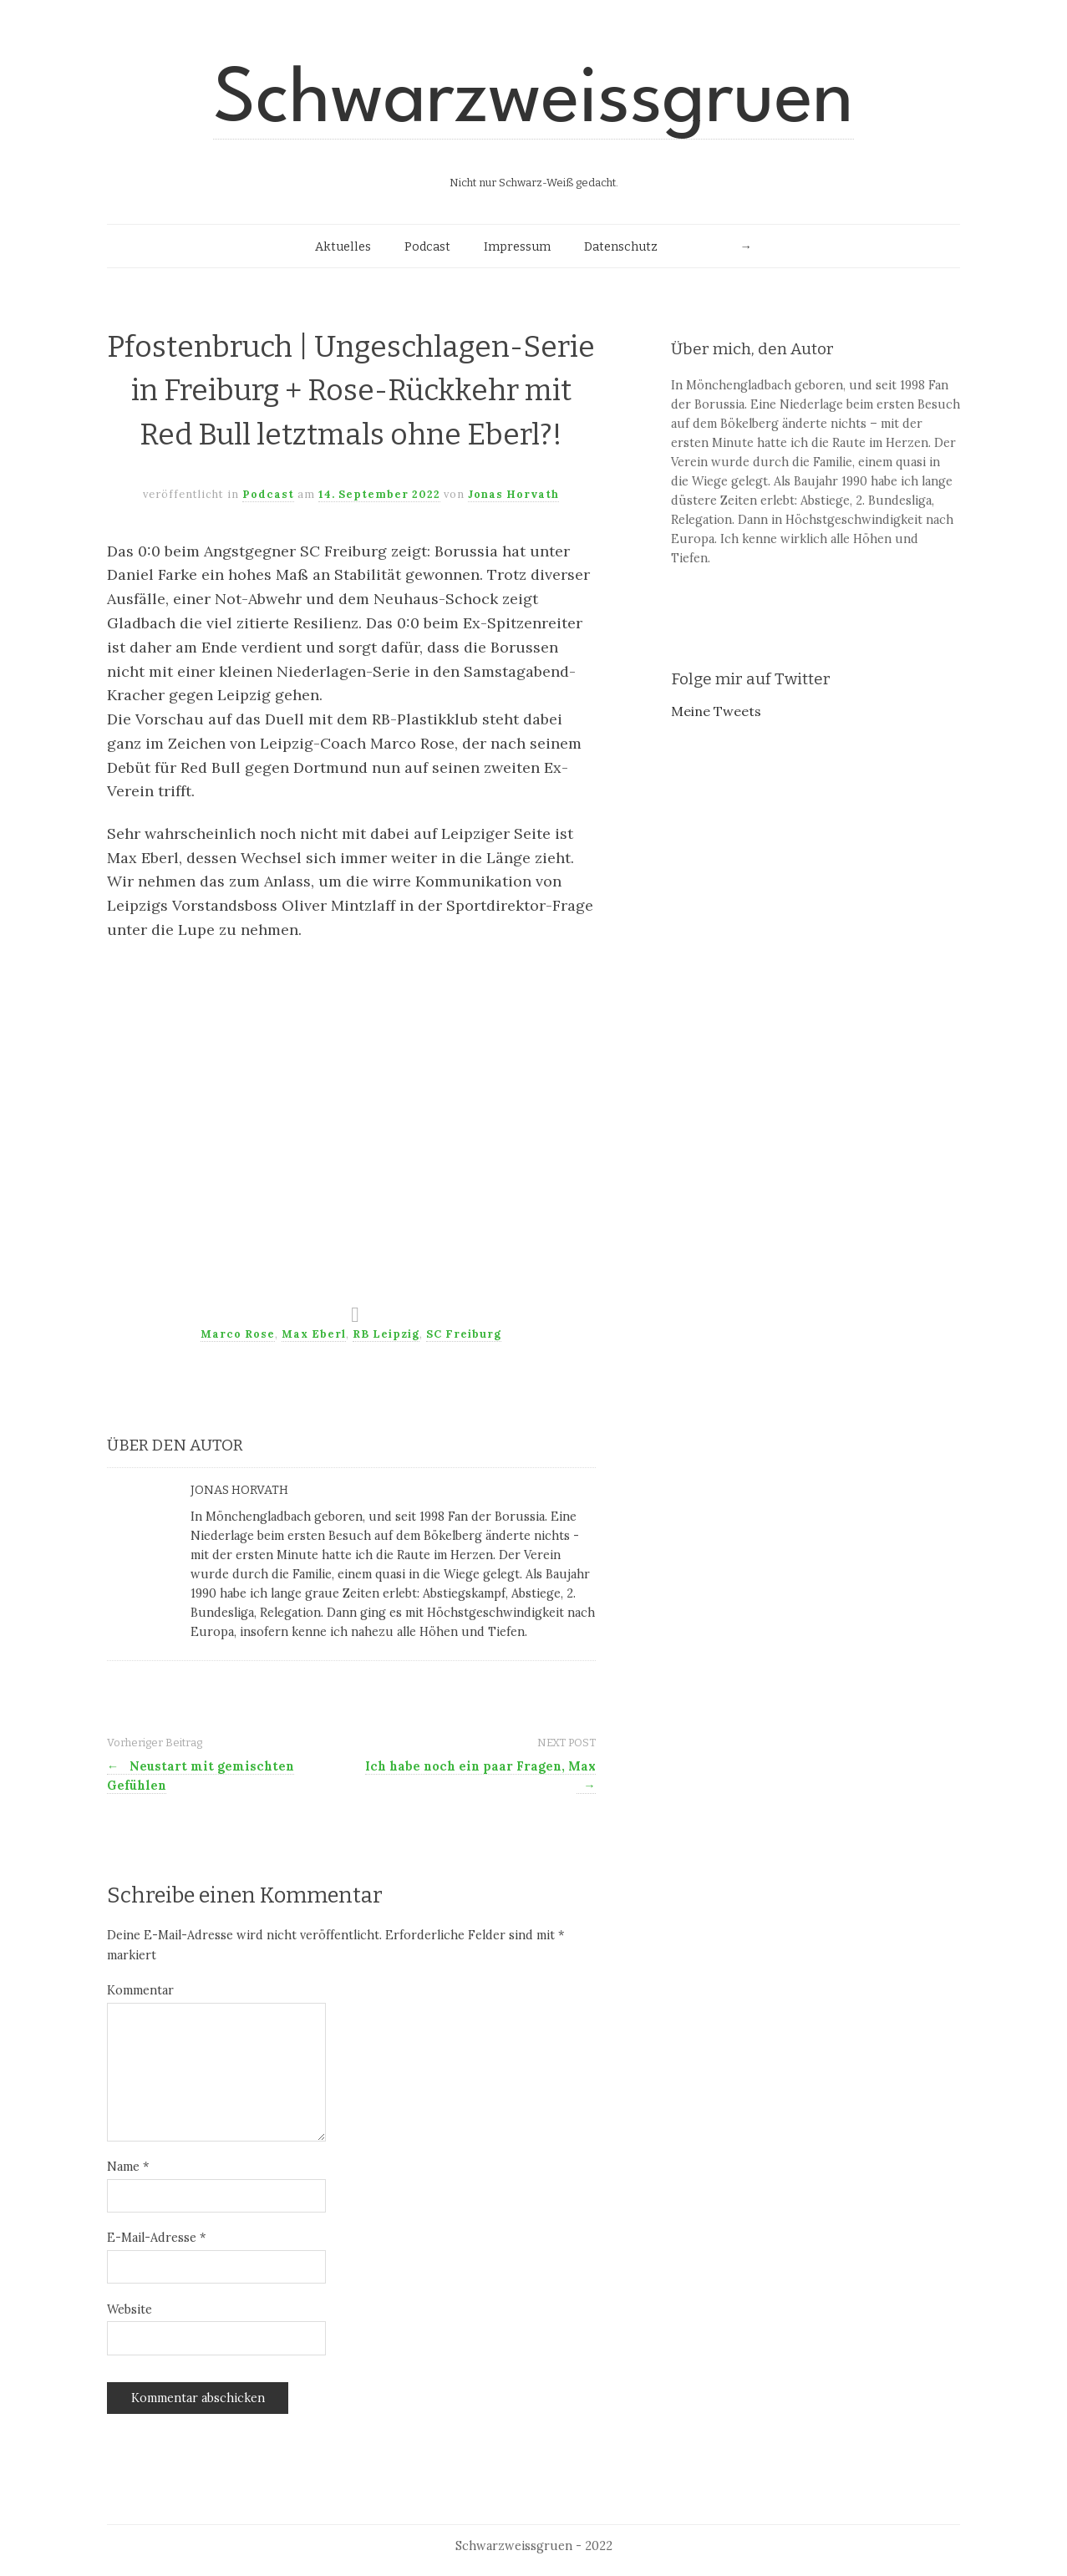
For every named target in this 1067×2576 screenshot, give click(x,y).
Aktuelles (343, 247)
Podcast (427, 247)
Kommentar (140, 1990)
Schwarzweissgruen (533, 102)
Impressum (517, 247)
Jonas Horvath (513, 494)
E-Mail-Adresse (156, 2237)
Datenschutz (621, 247)
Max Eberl (314, 1334)
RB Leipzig (386, 1334)
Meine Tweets (716, 711)
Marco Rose (238, 1334)
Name (128, 2166)
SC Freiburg (463, 1334)
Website (129, 2309)
